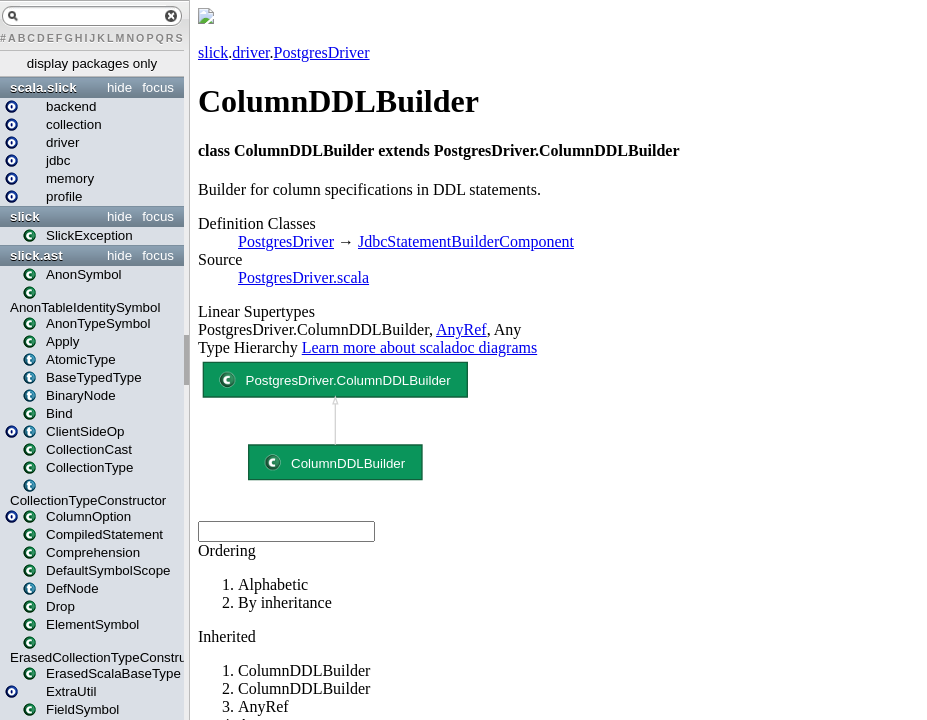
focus (158, 87)
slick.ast (36, 255)
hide (119, 87)
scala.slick (43, 87)
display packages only (92, 63)
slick (25, 216)
